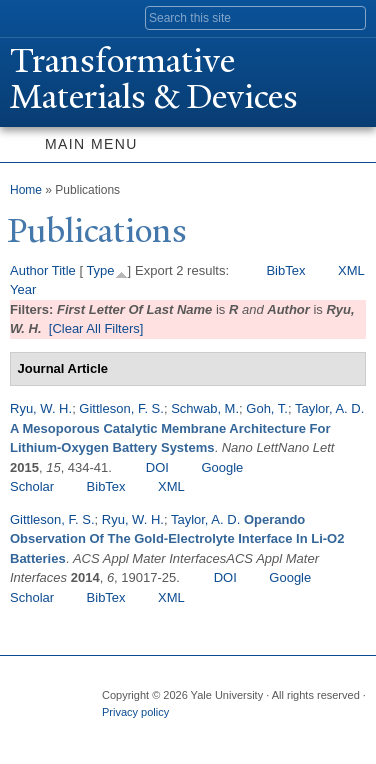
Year (23, 289)
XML (351, 270)
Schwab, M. (205, 408)
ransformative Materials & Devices (154, 79)
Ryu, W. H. (41, 408)
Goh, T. (267, 408)
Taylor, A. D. (329, 408)
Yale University (33, 17)
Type (100, 270)
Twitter (154, 732)
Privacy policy (135, 712)
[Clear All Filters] (96, 328)
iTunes (232, 732)
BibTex (285, 270)
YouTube (271, 732)
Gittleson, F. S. (121, 408)
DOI (157, 467)
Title (64, 270)
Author (29, 270)
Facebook (115, 732)
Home (26, 190)
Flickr (193, 732)
